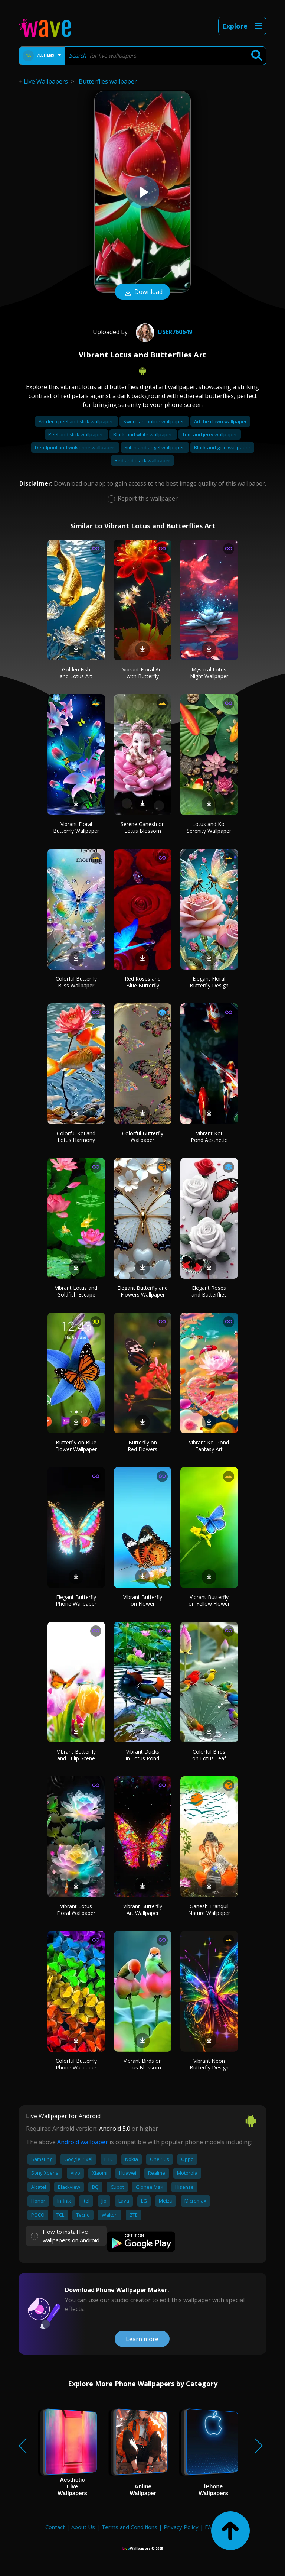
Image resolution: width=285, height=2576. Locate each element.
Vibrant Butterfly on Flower (142, 1600)
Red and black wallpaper (142, 460)
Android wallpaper (82, 2142)
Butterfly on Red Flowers (142, 1446)
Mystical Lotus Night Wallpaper (209, 673)
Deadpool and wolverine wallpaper (75, 447)
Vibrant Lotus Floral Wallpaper (76, 1909)
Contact (55, 2527)
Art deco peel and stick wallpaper (76, 421)
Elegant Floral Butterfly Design (209, 982)
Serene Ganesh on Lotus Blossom (143, 827)
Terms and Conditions (129, 2527)
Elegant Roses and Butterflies (209, 1291)
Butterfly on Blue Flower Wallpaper (76, 1446)
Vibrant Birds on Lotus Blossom (143, 2064)
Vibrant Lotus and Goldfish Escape (76, 1291)
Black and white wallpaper (143, 434)
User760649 (163, 332)
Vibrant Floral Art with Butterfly (142, 673)
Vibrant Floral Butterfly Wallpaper (76, 827)
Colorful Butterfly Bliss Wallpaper (76, 982)
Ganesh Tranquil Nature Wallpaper (209, 1909)
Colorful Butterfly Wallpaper (142, 1136)
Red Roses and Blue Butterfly (143, 982)
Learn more (142, 2339)
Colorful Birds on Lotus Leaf (209, 1755)
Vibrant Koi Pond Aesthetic (209, 1136)
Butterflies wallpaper (108, 81)
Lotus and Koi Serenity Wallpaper (209, 827)
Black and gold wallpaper (222, 447)
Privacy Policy (181, 2527)
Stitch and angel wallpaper (154, 447)
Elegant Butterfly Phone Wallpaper (76, 1600)
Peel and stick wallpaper (76, 434)
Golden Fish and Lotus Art (76, 673)
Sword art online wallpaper (154, 421)
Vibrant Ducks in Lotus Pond (142, 1755)
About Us (83, 2527)
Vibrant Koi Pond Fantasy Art (209, 1446)
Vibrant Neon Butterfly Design (209, 2064)
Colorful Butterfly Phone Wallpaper (76, 2064)
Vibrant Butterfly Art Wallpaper (142, 1909)
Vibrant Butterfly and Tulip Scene (76, 1755)
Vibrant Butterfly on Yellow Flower (209, 1600)
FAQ (210, 2527)
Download (142, 292)
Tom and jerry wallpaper (209, 434)
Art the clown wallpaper (220, 421)
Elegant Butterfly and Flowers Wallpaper (142, 1291)
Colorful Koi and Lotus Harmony (76, 1136)
